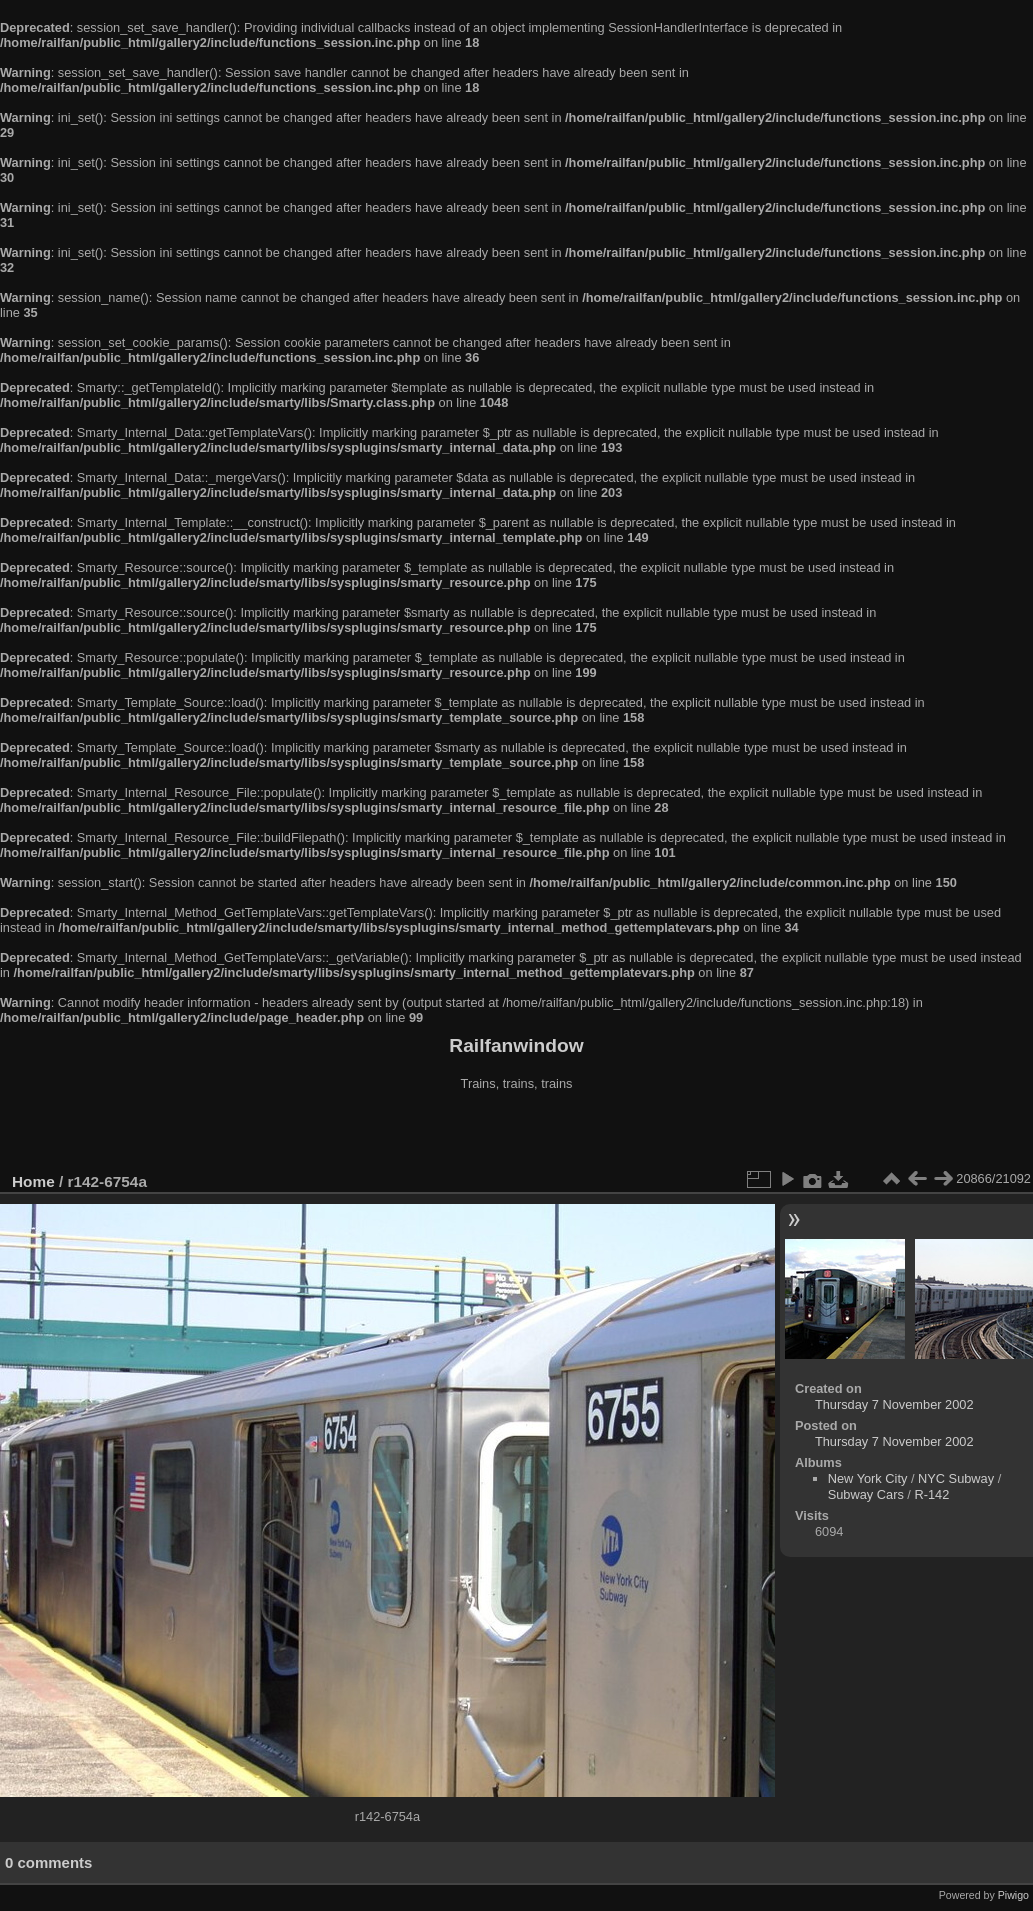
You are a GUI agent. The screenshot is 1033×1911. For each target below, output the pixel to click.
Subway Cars (866, 1494)
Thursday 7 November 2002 (894, 1404)
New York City (868, 1478)
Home (33, 1181)
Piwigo (1013, 1895)
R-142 (931, 1494)
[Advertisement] (517, 1134)
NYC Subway (956, 1478)
